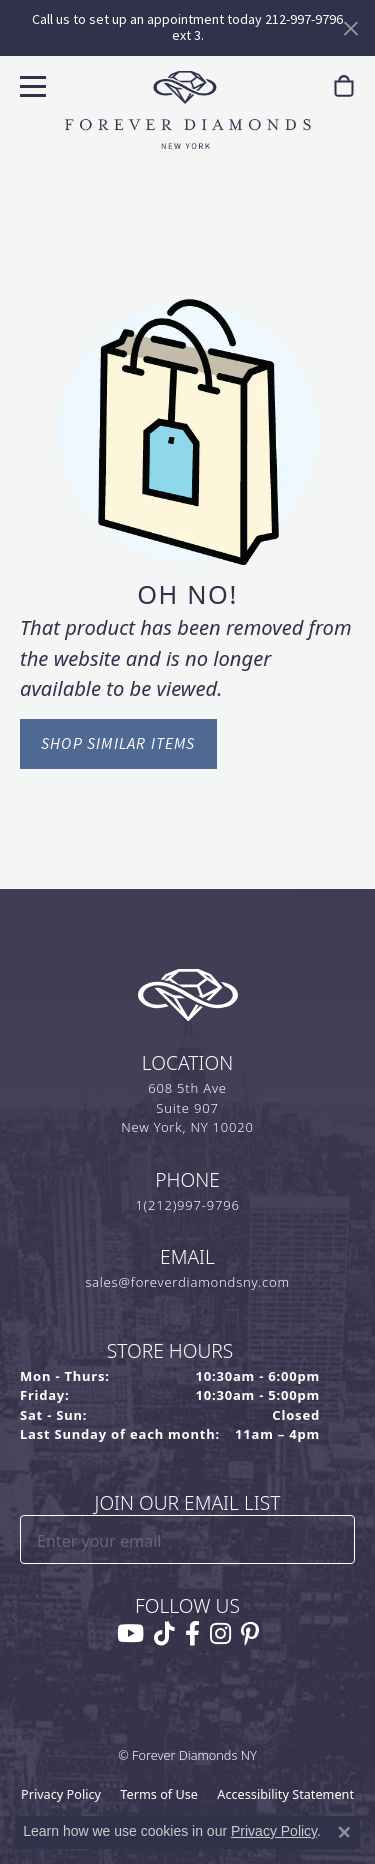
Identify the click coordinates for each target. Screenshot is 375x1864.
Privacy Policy (61, 1794)
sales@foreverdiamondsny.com (187, 1282)
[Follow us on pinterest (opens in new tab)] (250, 1634)
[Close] (350, 28)
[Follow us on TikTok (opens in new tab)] (164, 1634)
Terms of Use (159, 1794)
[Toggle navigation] (30, 83)
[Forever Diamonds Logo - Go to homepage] (188, 110)
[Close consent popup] (344, 1832)
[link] (344, 86)
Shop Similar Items (118, 743)
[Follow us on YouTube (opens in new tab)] (130, 1634)
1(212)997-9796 (187, 1205)
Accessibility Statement (285, 1794)
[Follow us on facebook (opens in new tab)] (192, 1634)
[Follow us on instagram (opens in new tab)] (220, 1634)
